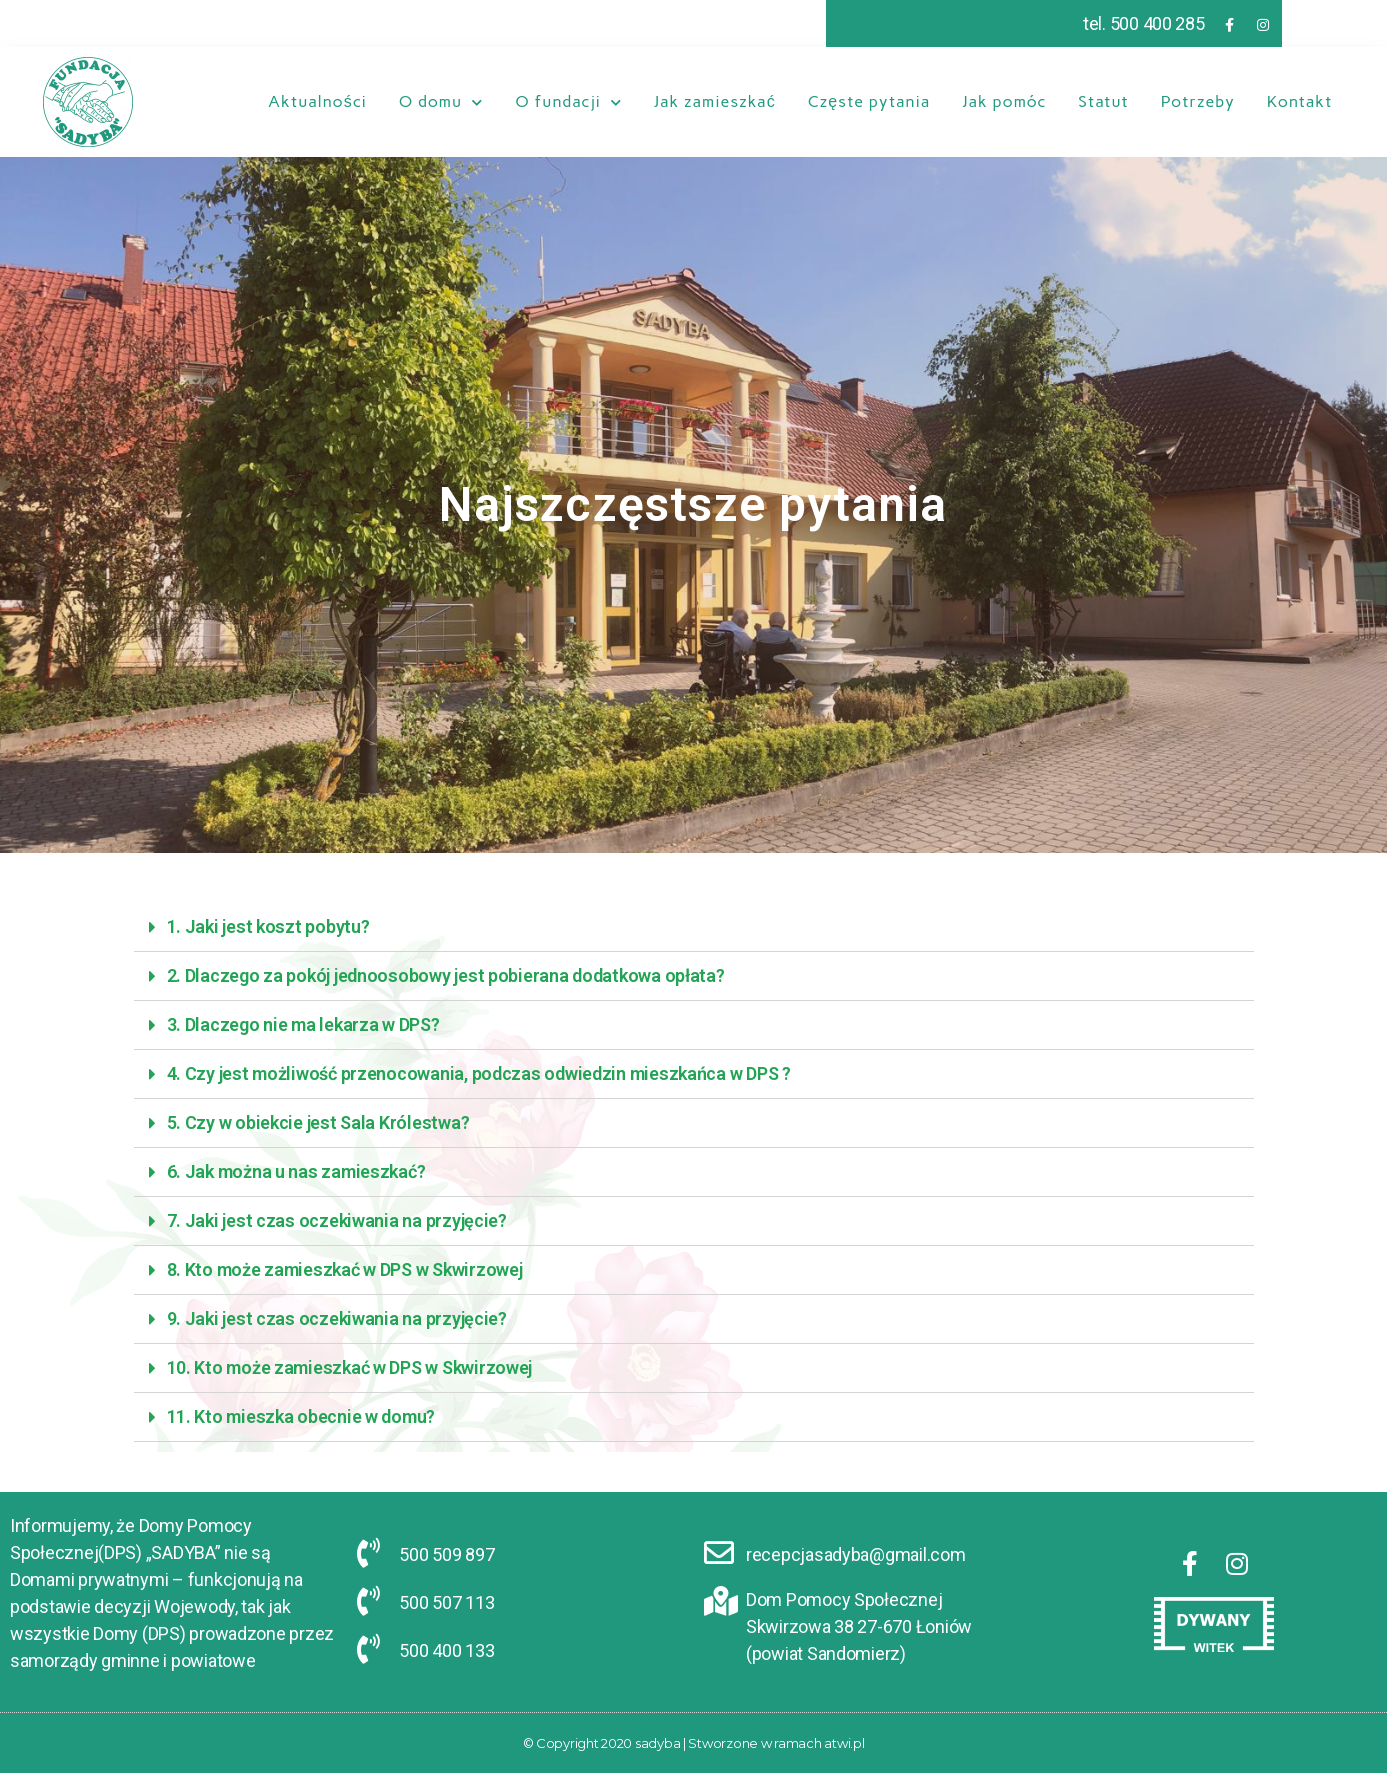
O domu (441, 102)
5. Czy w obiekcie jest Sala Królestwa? (318, 1122)
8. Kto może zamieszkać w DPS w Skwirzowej (345, 1269)
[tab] (694, 927)
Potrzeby (1198, 101)
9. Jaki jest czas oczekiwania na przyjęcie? (337, 1318)
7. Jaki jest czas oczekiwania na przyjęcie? (337, 1220)
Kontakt (1300, 101)
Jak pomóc (1004, 101)
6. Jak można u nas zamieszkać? (296, 1171)
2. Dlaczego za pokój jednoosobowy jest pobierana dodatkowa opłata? (446, 975)
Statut (1103, 101)
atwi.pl (844, 1743)
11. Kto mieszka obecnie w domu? (301, 1416)
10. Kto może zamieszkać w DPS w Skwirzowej (350, 1367)
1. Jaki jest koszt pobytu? (268, 926)
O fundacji (568, 102)
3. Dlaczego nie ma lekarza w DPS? (303, 1024)
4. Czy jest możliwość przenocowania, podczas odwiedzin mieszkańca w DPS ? (479, 1073)
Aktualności (317, 101)
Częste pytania (869, 101)
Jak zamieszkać (715, 101)
